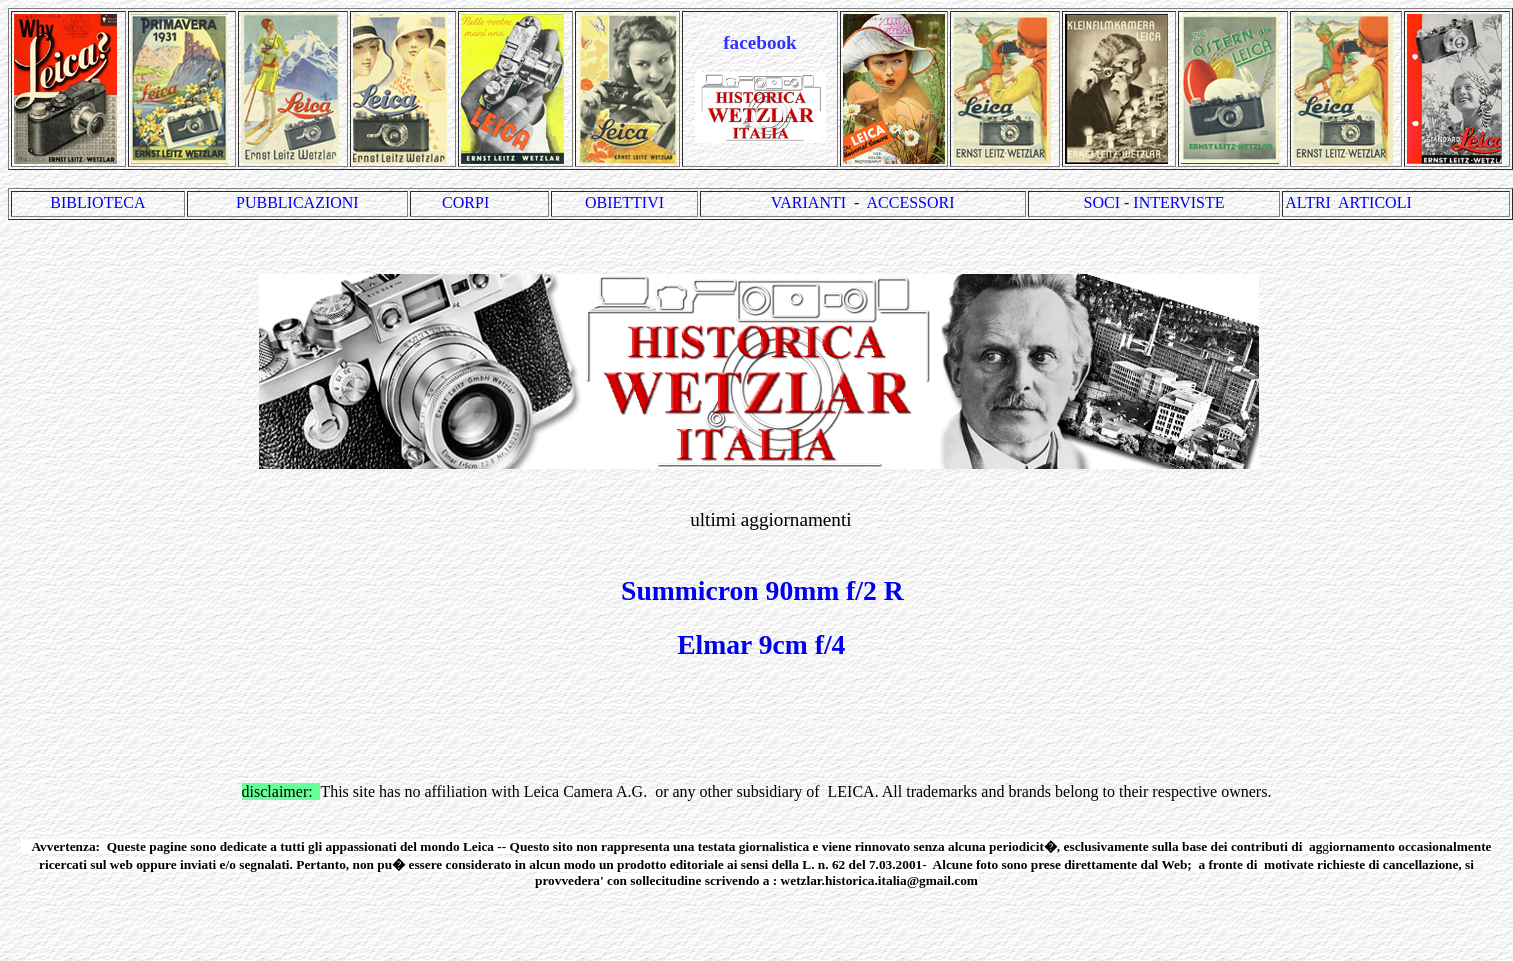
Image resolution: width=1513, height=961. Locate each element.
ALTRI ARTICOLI (1348, 202)
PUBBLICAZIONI (297, 202)
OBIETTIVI (624, 202)
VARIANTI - (819, 202)
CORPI (479, 202)
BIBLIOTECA (97, 202)
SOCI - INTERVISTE (1154, 202)
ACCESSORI (911, 202)
